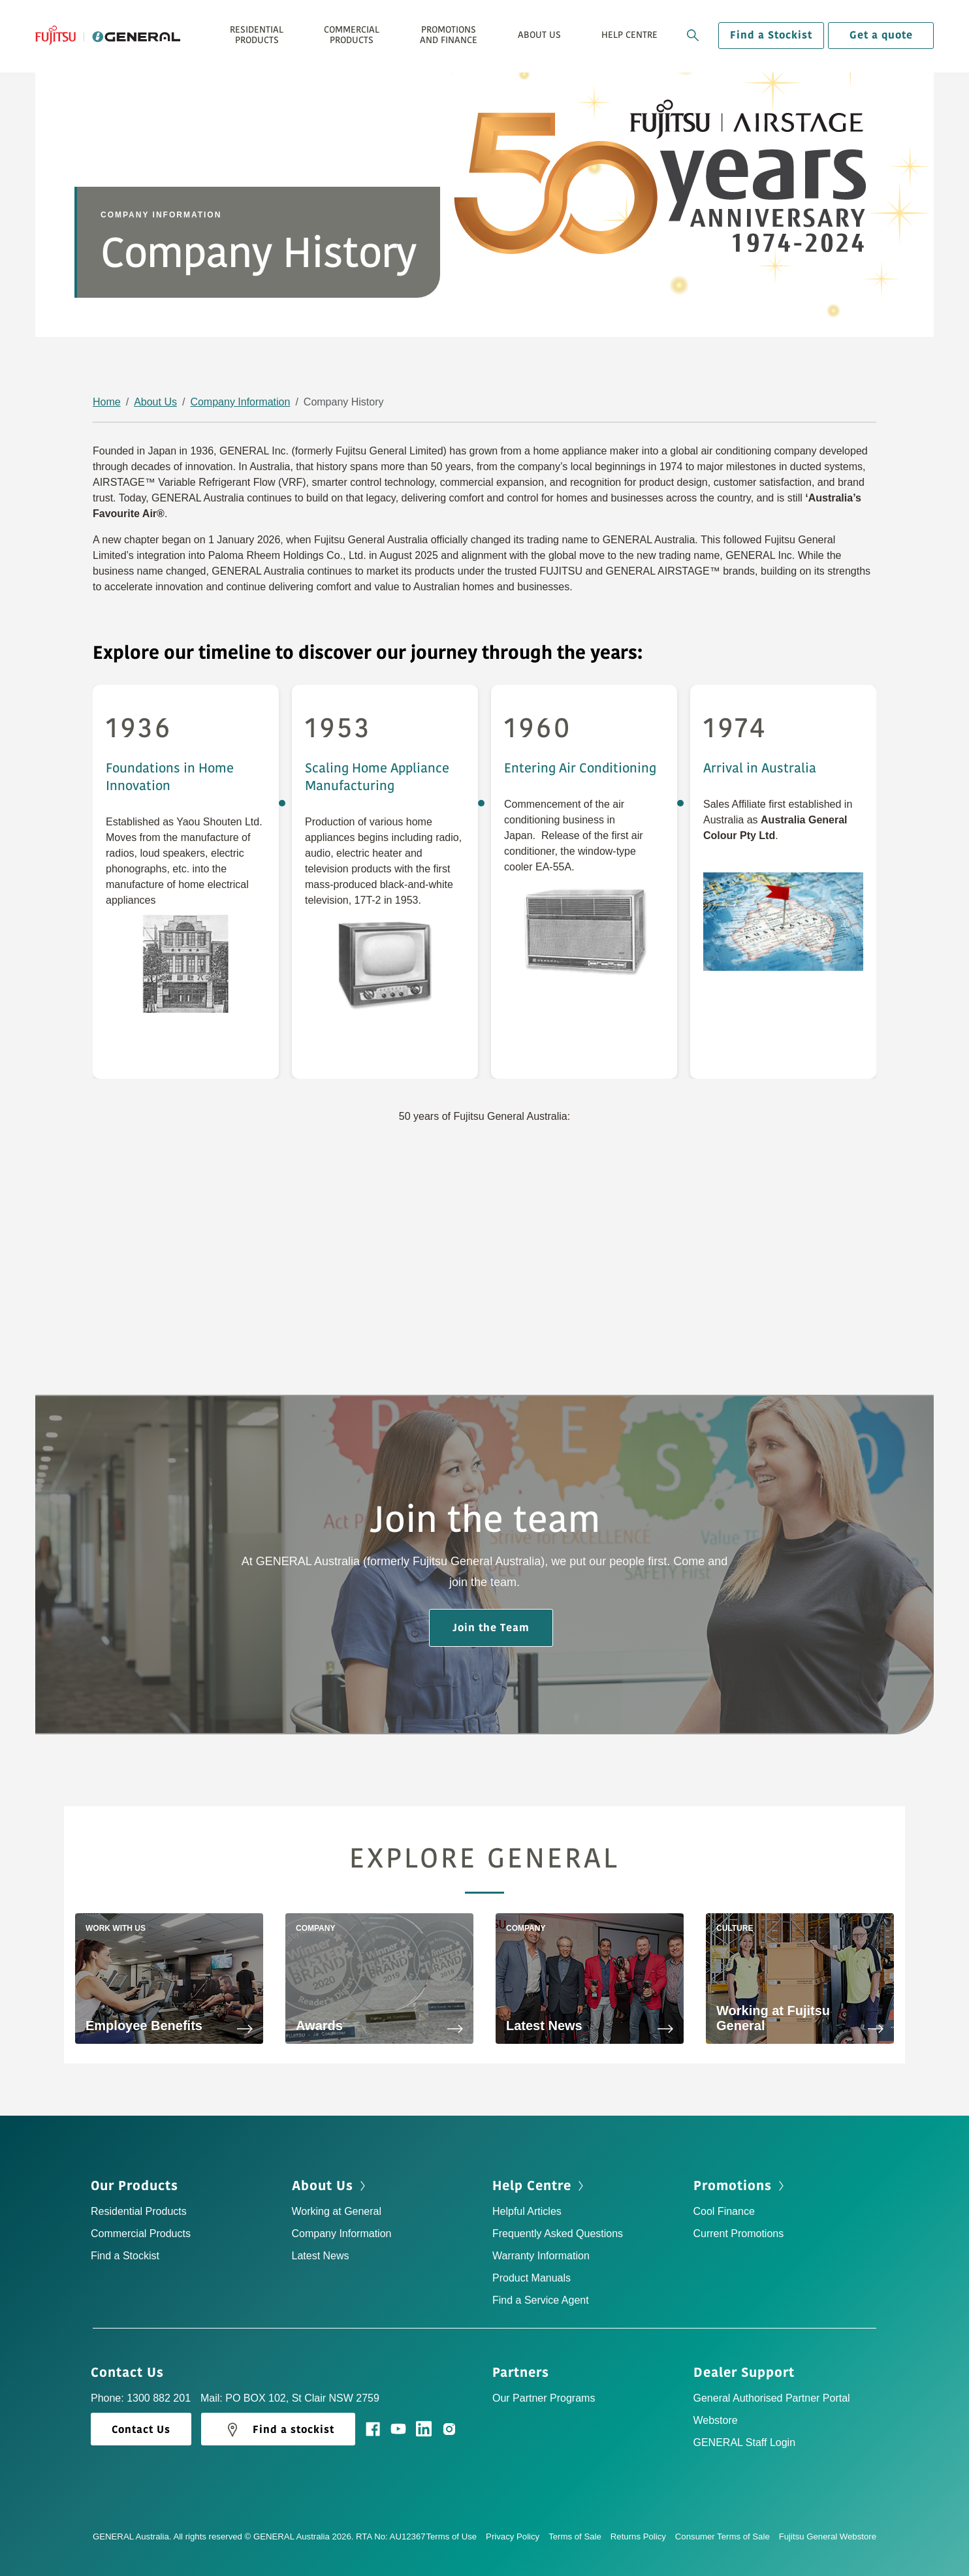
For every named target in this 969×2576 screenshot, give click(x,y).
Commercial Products (141, 2233)
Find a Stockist (771, 35)
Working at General (337, 2211)
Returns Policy (643, 2536)
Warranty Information (541, 2255)
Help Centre (539, 2186)
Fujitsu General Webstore (827, 2536)
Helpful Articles (527, 2211)
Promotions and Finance (448, 35)
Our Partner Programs (543, 2398)
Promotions (740, 2186)
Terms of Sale (579, 2536)
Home (107, 401)
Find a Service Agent (540, 2300)
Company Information (240, 401)
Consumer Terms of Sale (727, 2536)
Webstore (715, 2420)
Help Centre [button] (629, 35)
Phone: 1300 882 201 (141, 2398)
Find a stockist (278, 2429)
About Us (155, 401)
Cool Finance (724, 2211)
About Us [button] (539, 35)
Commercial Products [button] (351, 35)
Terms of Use (456, 2536)
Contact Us (132, 2373)
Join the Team (491, 1628)
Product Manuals (531, 2277)
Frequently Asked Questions (557, 2233)
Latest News (320, 2255)
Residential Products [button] (256, 35)
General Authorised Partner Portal (771, 2398)
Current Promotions (738, 2233)
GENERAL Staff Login (744, 2442)
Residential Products (139, 2211)
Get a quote (881, 35)
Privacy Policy (517, 2536)
